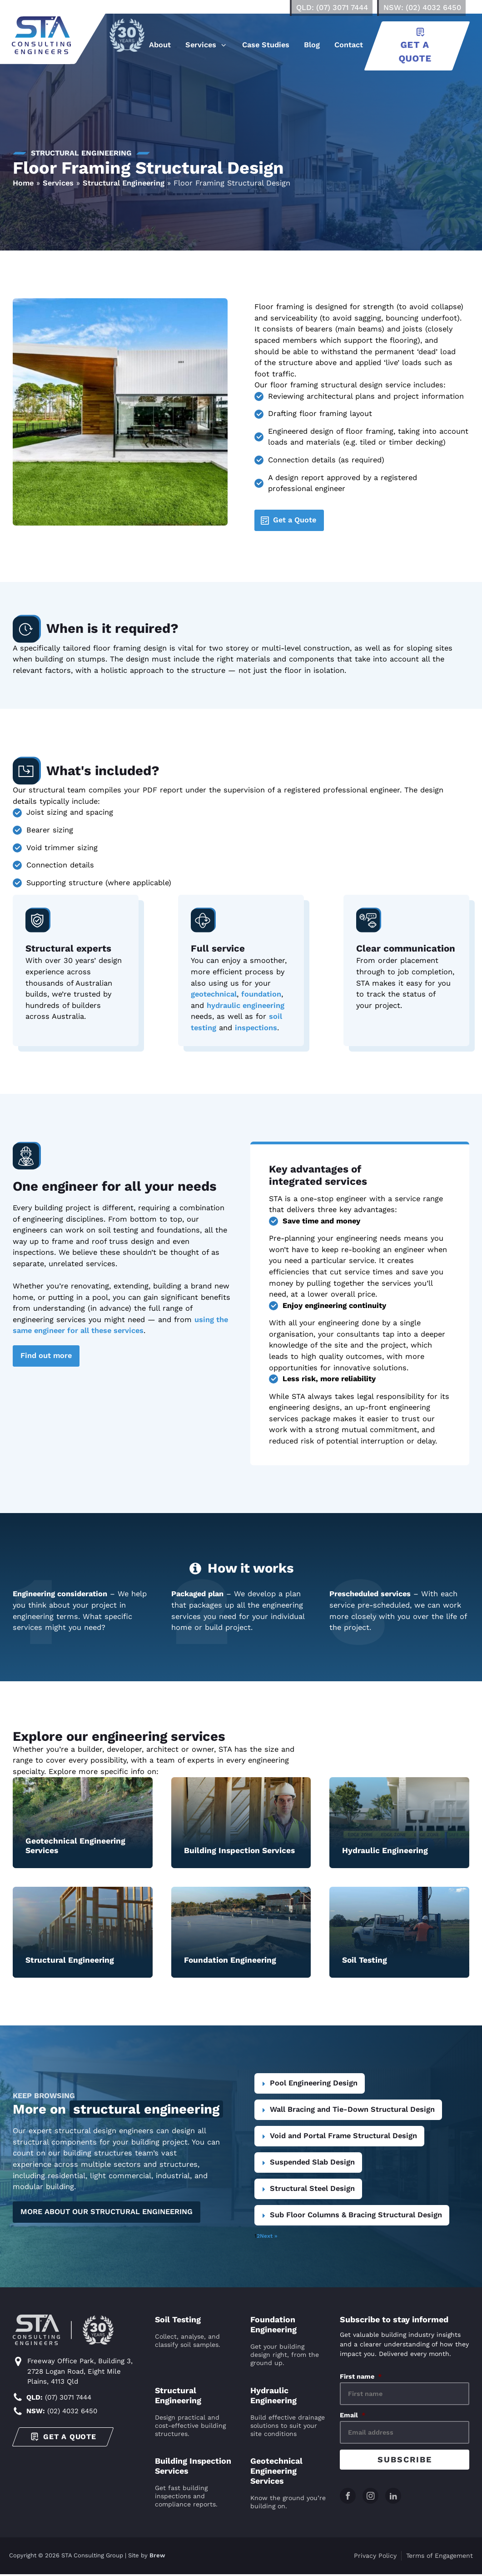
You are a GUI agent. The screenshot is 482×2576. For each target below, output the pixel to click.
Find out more (46, 1355)
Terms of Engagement (439, 2557)
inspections (256, 1027)
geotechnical (214, 994)
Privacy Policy (375, 2557)
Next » (269, 2236)
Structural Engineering (123, 183)
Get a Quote (294, 520)
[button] (207, 45)
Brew (157, 2557)
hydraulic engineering (245, 1005)
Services (58, 183)
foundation (261, 994)
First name (361, 2376)
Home (23, 183)
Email (352, 2415)
